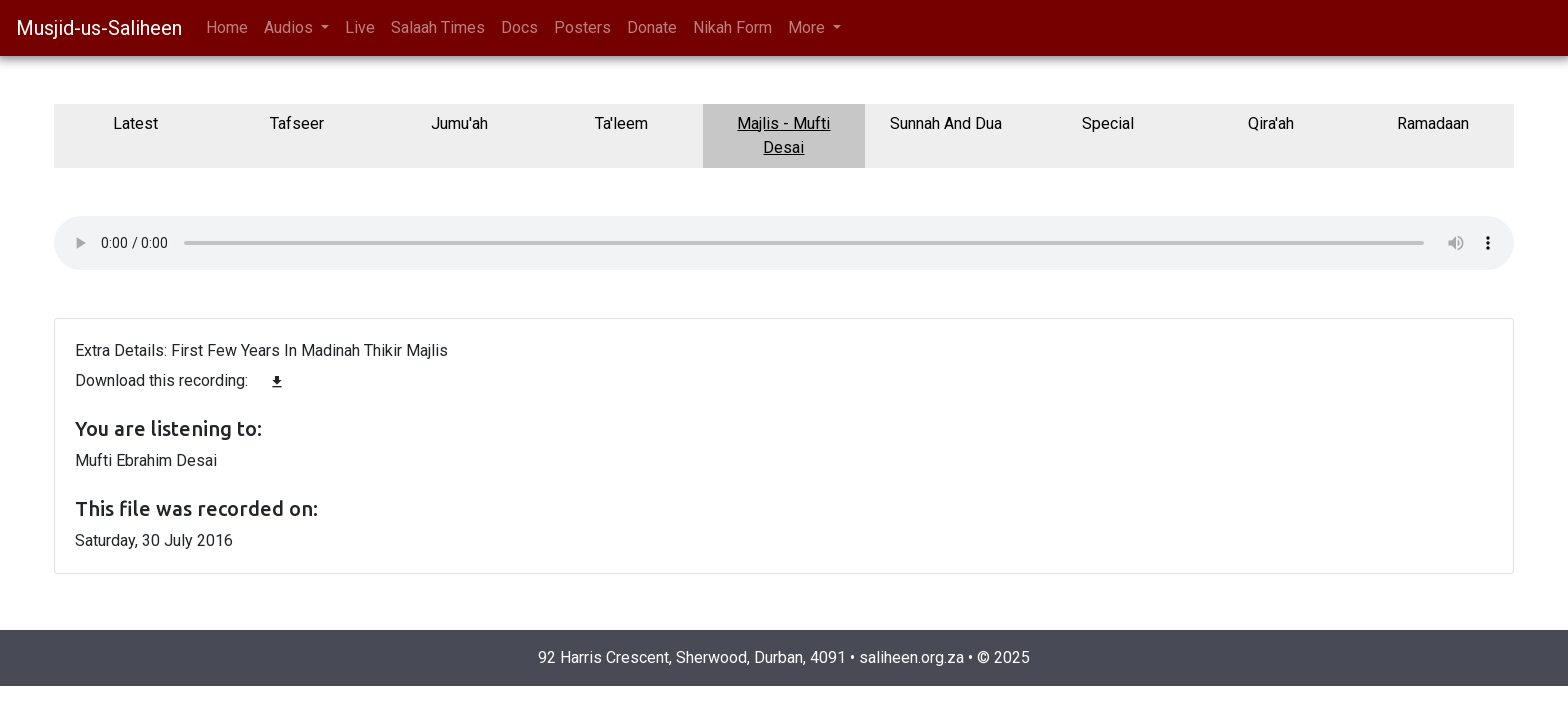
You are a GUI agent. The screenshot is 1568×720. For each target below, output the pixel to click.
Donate (652, 27)
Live (360, 27)
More (808, 27)
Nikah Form (732, 27)
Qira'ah (1271, 123)
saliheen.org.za (911, 657)
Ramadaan (1433, 123)
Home (227, 27)
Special (1108, 123)
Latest (135, 123)
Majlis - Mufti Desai (783, 135)
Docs (519, 27)
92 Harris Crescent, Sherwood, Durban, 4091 (692, 657)
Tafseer (297, 123)
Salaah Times (438, 27)
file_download (277, 382)
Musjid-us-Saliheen (99, 28)
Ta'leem (621, 123)
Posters (582, 27)
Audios (290, 27)
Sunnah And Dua (946, 123)
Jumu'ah (459, 123)
